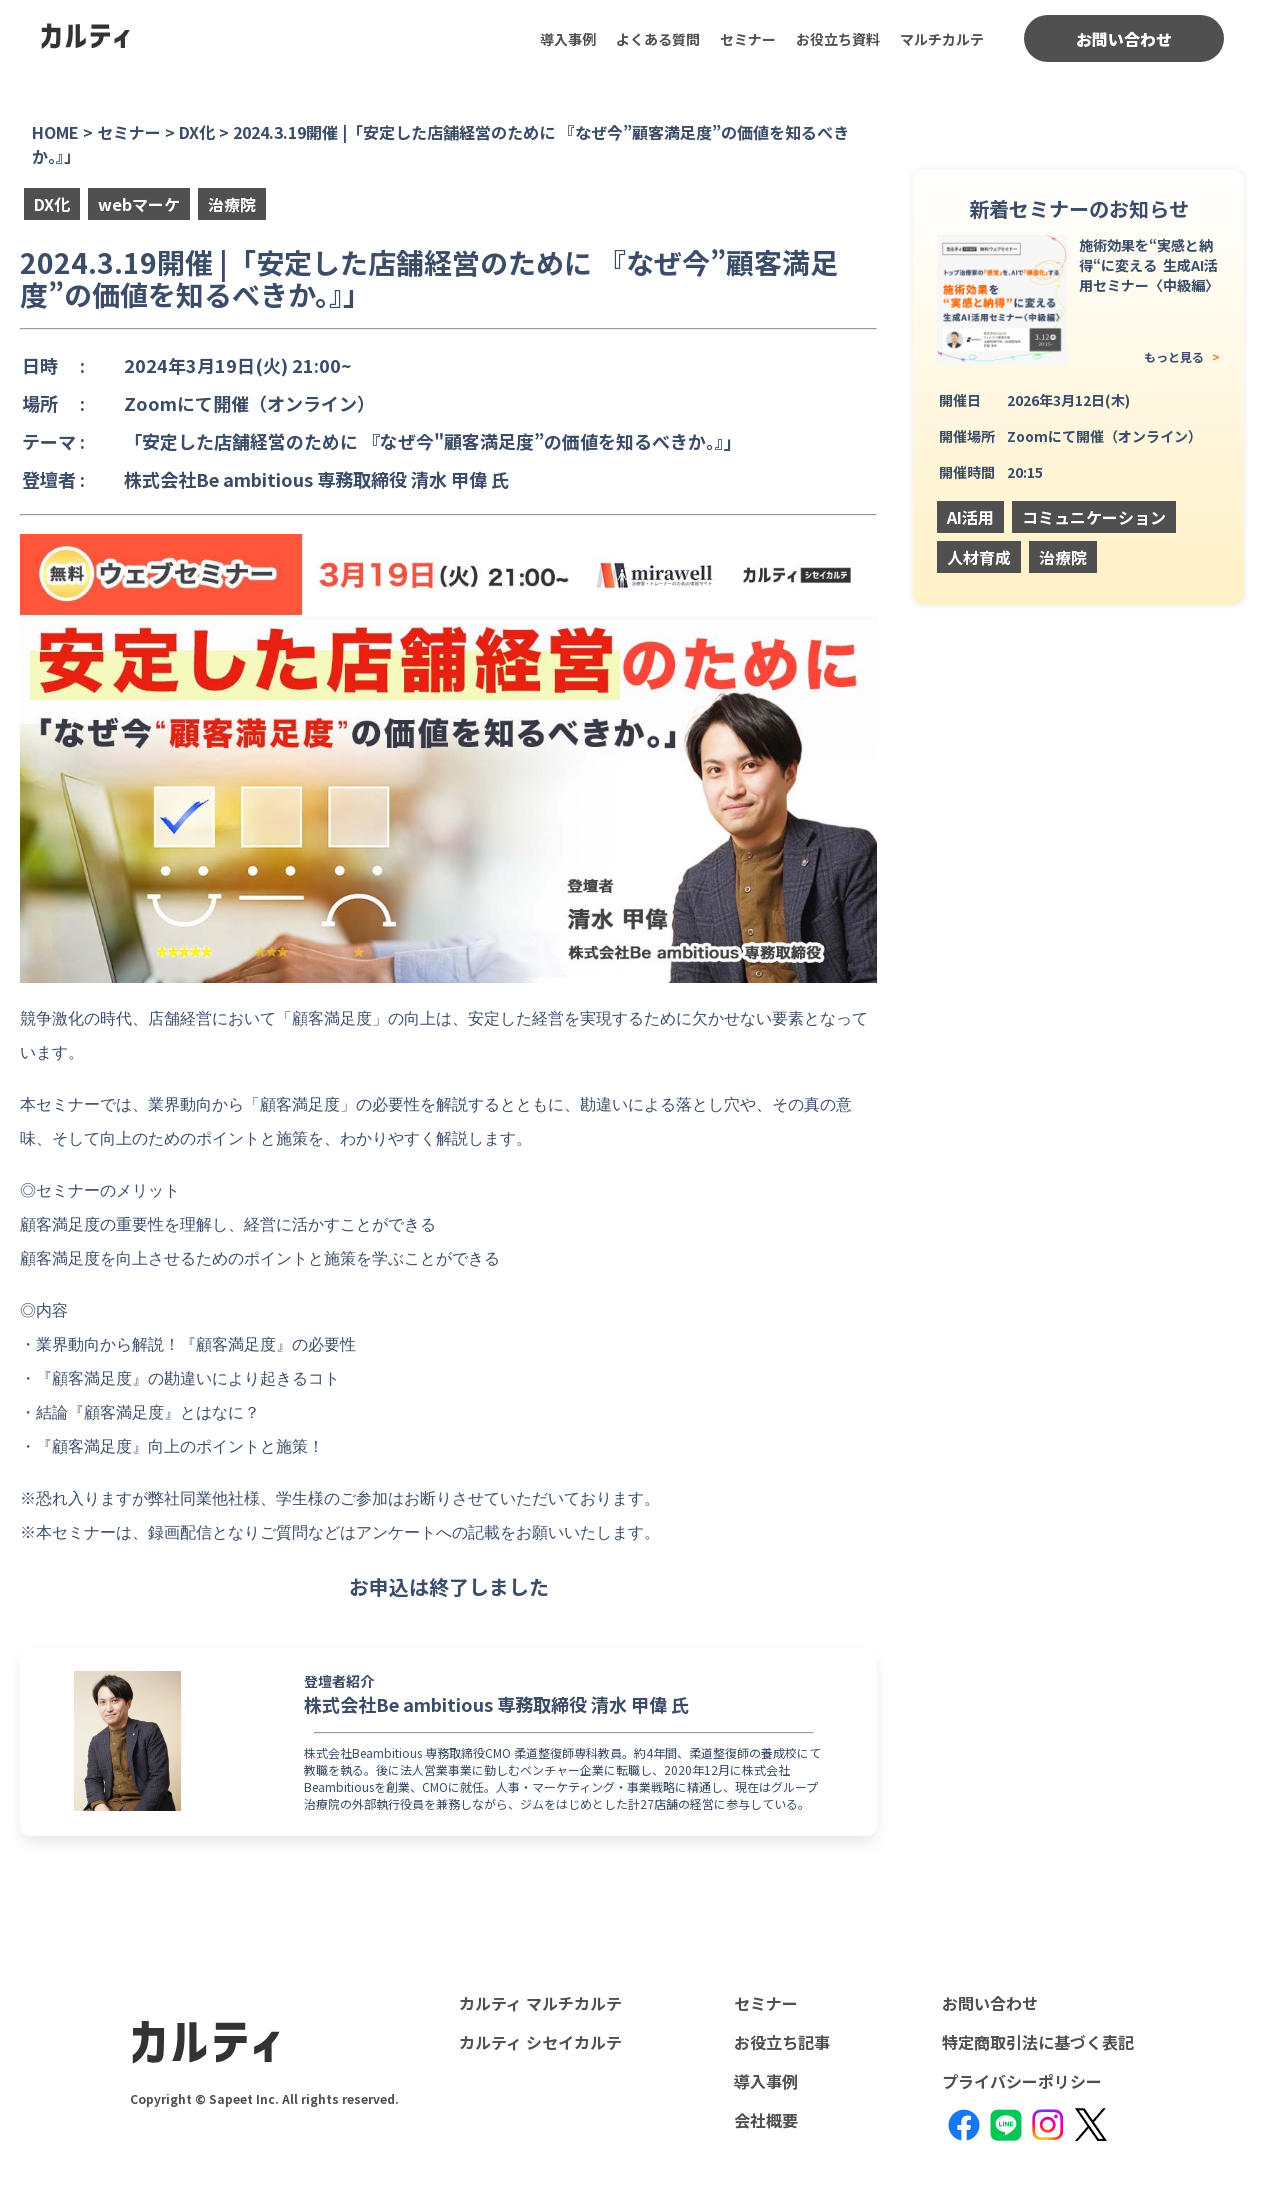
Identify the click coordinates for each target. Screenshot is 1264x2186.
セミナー (748, 39)
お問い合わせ (1124, 39)
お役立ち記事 (782, 2042)
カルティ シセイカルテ (540, 2042)
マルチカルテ (942, 39)
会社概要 (766, 2120)
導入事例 (568, 39)
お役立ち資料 (838, 39)
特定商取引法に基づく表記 (1038, 2042)
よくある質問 (658, 39)
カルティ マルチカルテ (540, 2003)
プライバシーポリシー (1022, 2081)
